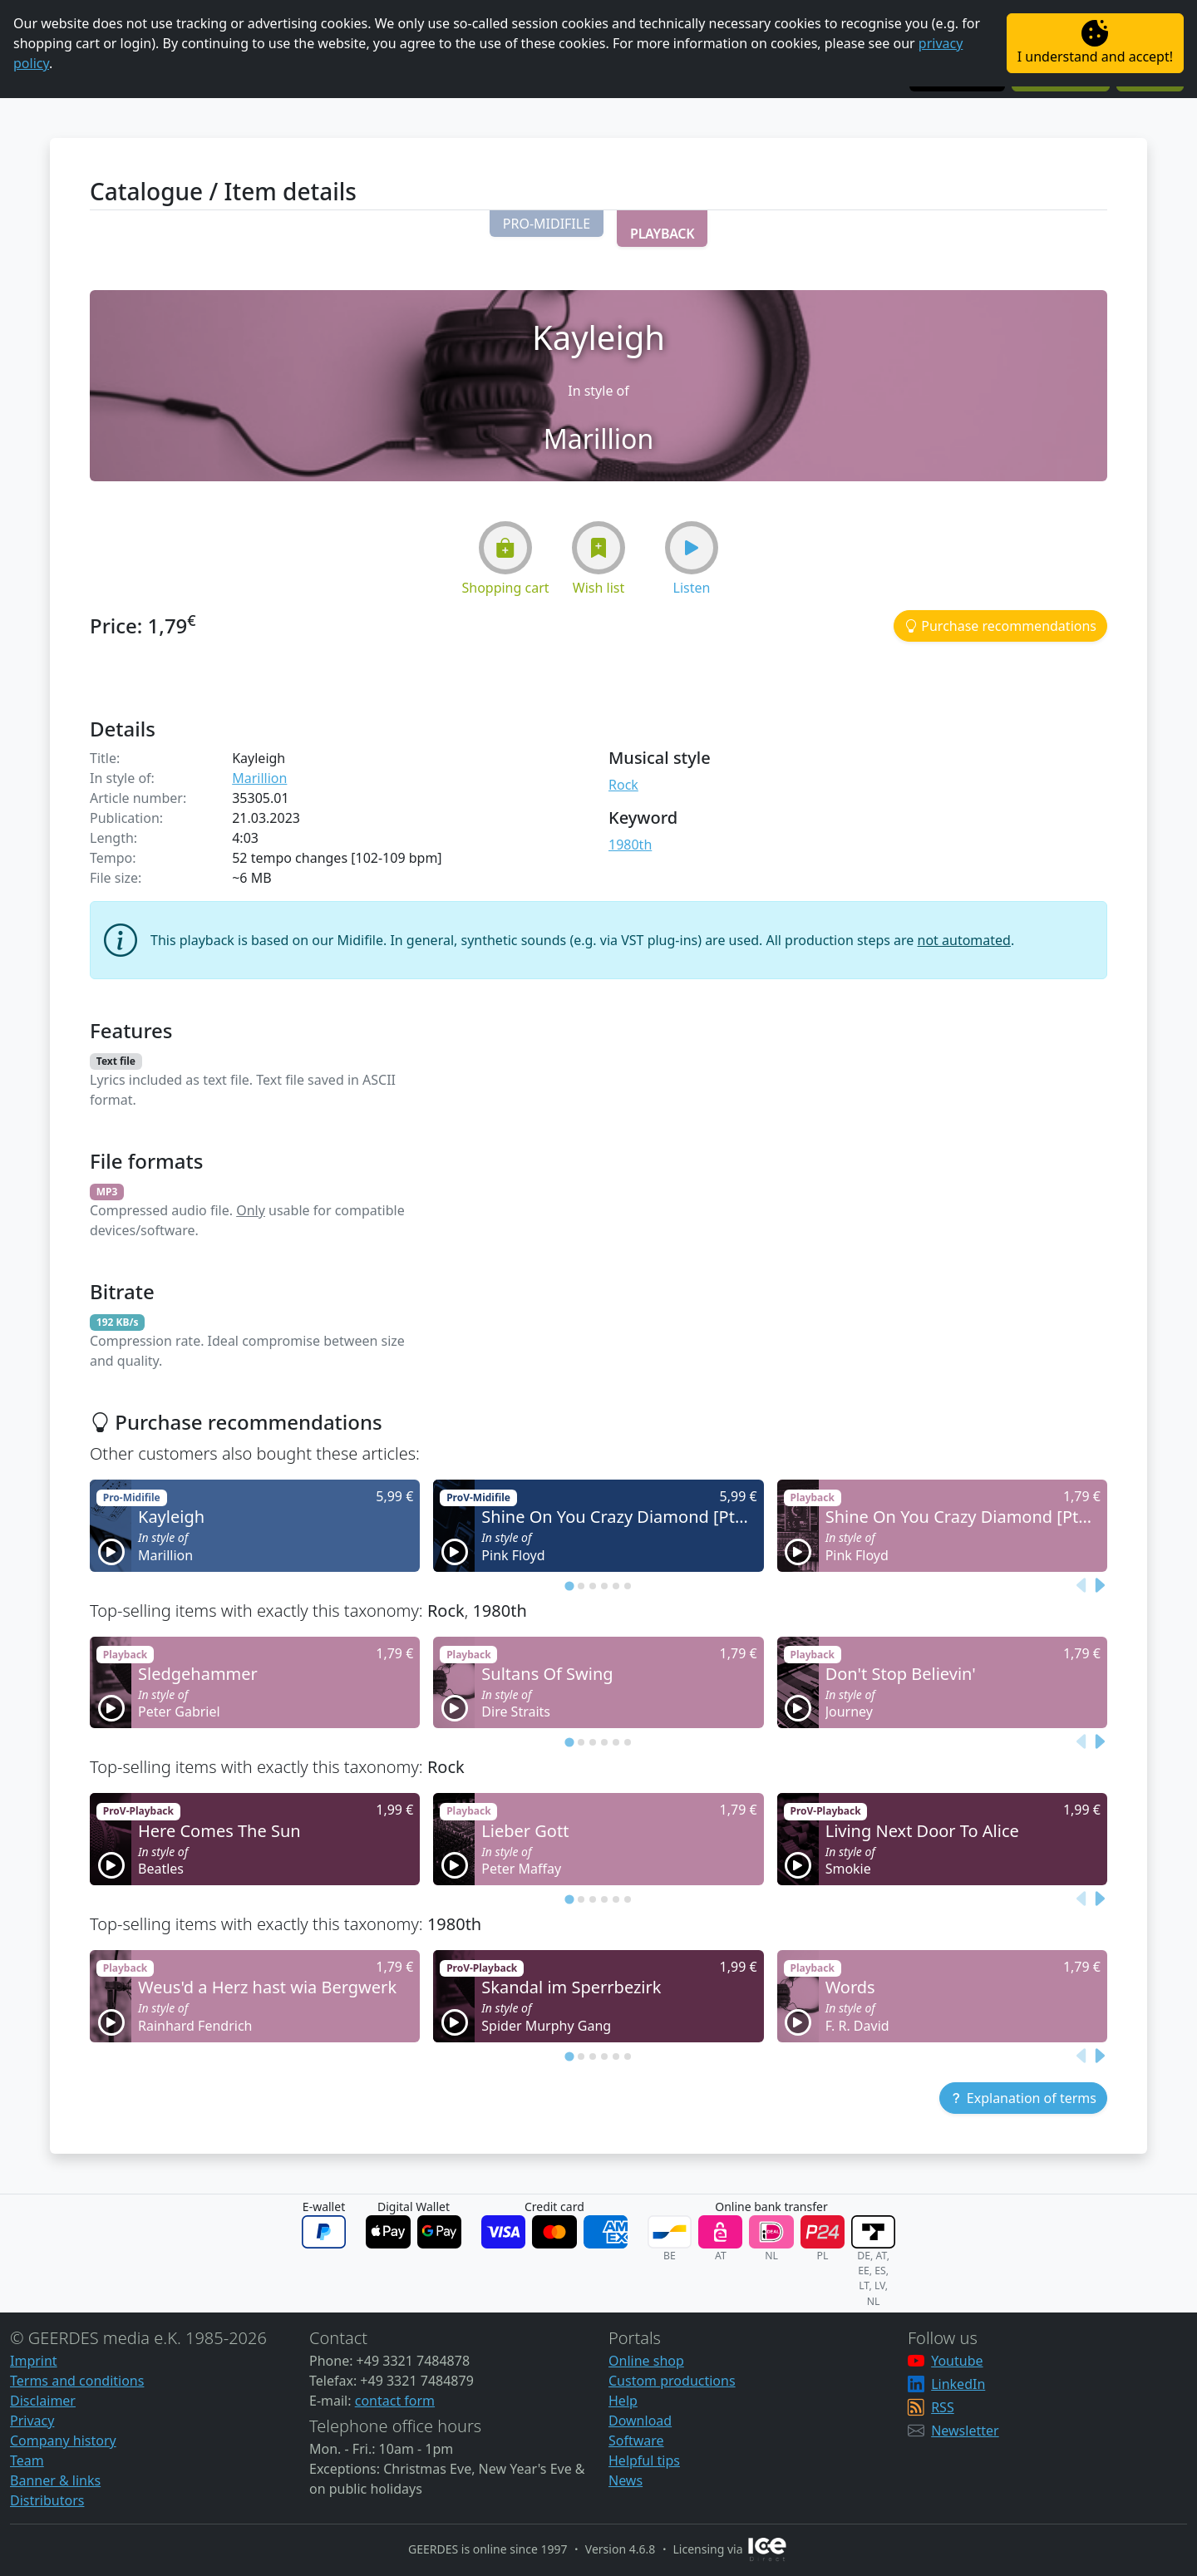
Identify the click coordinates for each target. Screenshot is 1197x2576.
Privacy (32, 2420)
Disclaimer (43, 2400)
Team (27, 2460)
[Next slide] (1099, 1585)
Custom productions (672, 2381)
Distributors (47, 2500)
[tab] (569, 1585)
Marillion (259, 778)
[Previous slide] (1082, 1585)
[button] (546, 223)
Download (640, 2420)
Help (623, 2400)
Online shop (646, 2361)
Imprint (33, 2361)
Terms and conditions (77, 2381)
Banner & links (55, 2480)
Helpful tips (644, 2460)
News (625, 2480)
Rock (623, 785)
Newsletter (964, 2430)
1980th (630, 844)
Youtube (957, 2361)
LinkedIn (958, 2384)
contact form (395, 2400)
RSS (942, 2407)
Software (636, 2440)
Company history (63, 2440)
